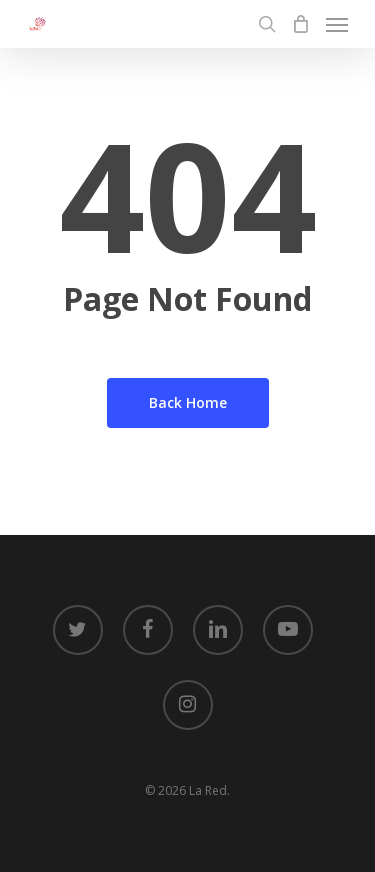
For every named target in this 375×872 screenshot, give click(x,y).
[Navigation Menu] (337, 24)
